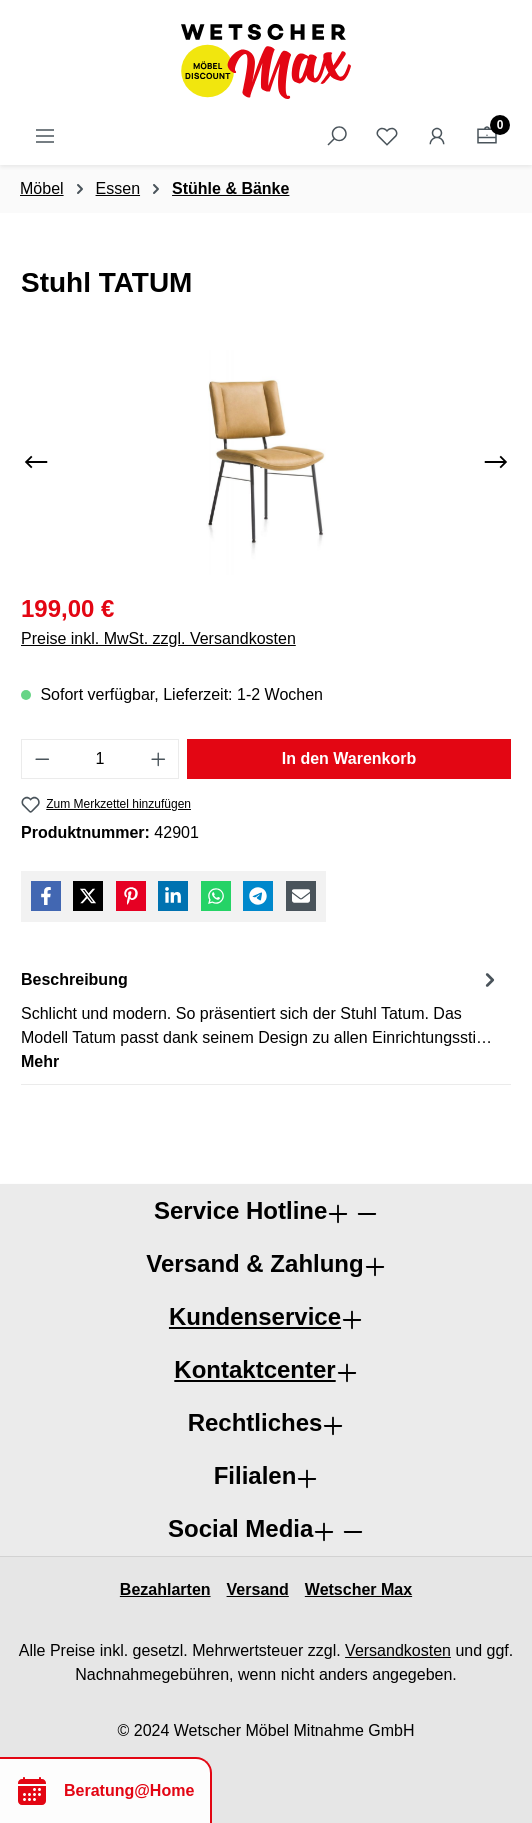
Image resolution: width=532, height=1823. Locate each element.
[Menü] (45, 136)
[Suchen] (337, 136)
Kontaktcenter (254, 1369)
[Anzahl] (100, 759)
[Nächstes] (496, 462)
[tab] (261, 1019)
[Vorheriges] (36, 462)
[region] (266, 462)
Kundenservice (255, 1316)
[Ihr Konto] (437, 136)
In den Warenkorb (349, 758)
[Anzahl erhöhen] (159, 759)
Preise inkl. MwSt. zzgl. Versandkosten (158, 638)
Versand (258, 1589)
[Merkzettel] (387, 136)
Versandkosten (398, 1650)
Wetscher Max (358, 1589)
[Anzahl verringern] (42, 759)
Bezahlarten (165, 1589)
